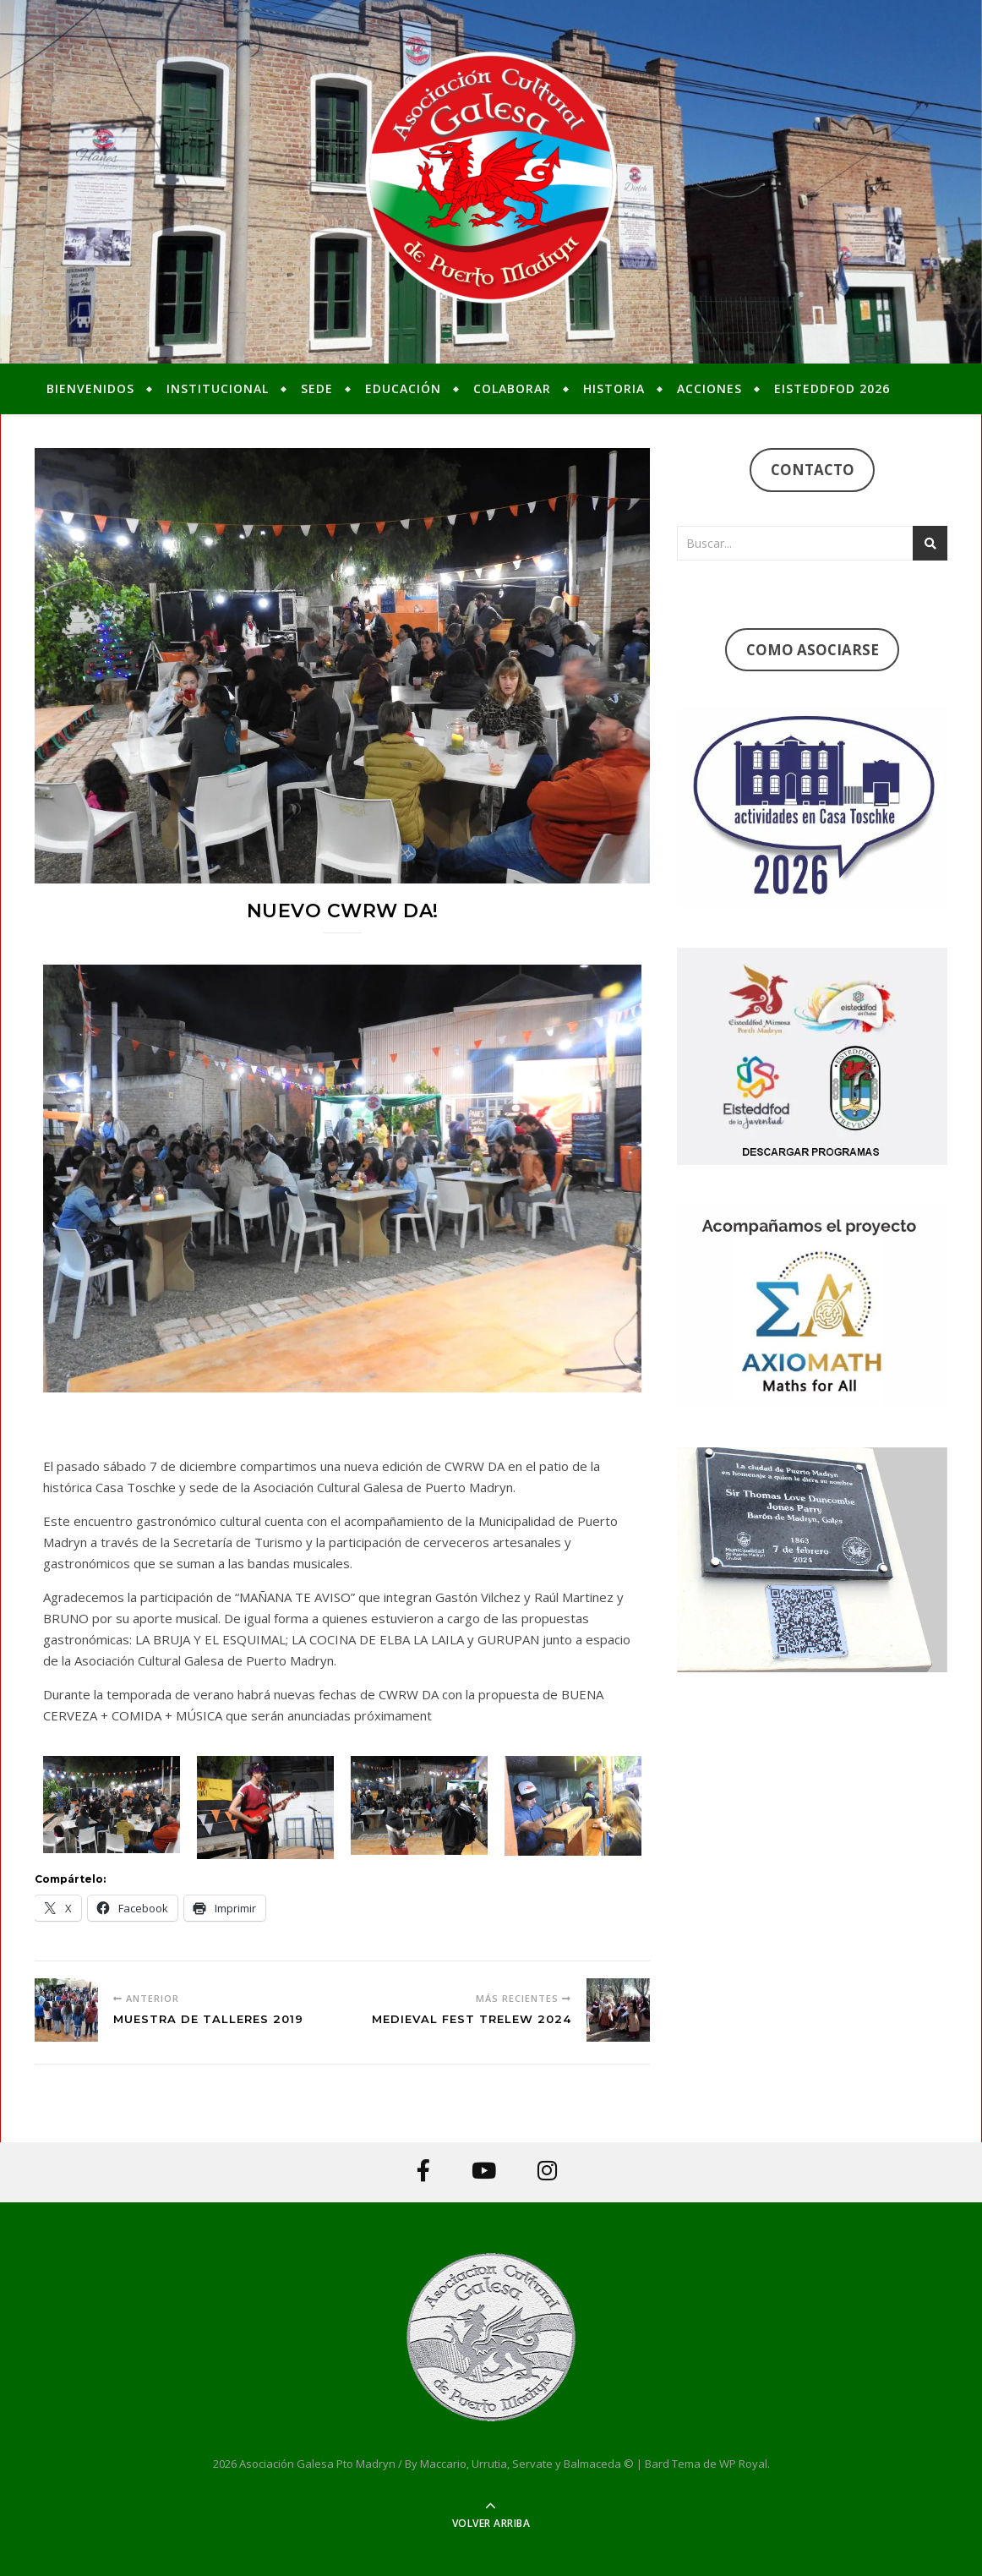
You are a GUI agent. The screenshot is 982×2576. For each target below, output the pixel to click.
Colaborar (512, 388)
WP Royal (743, 2463)
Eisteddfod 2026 (832, 388)
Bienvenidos (90, 388)
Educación (403, 388)
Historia (614, 388)
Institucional (217, 388)
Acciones (709, 388)
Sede (317, 388)
